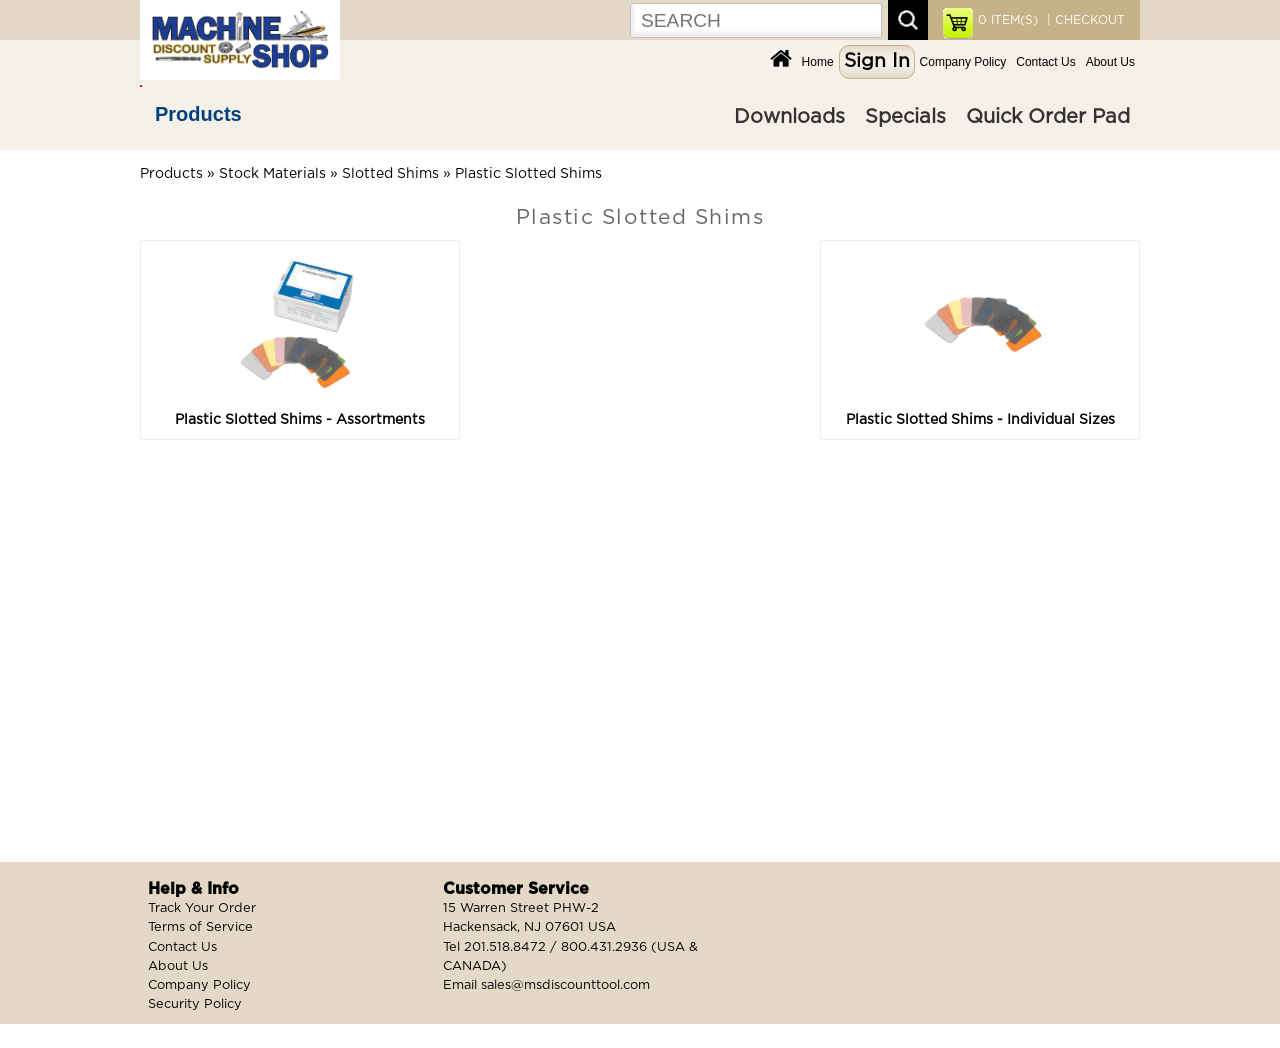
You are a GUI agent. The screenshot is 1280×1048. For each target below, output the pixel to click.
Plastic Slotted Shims (528, 174)
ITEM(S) (1008, 20)
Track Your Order (202, 908)
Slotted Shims (390, 174)
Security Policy (195, 1004)
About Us (1110, 62)
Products (198, 114)
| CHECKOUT (1084, 20)
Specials (905, 117)
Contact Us (1045, 62)
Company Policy (963, 62)
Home (818, 62)
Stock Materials (272, 174)
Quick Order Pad (1048, 117)
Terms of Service (200, 927)
